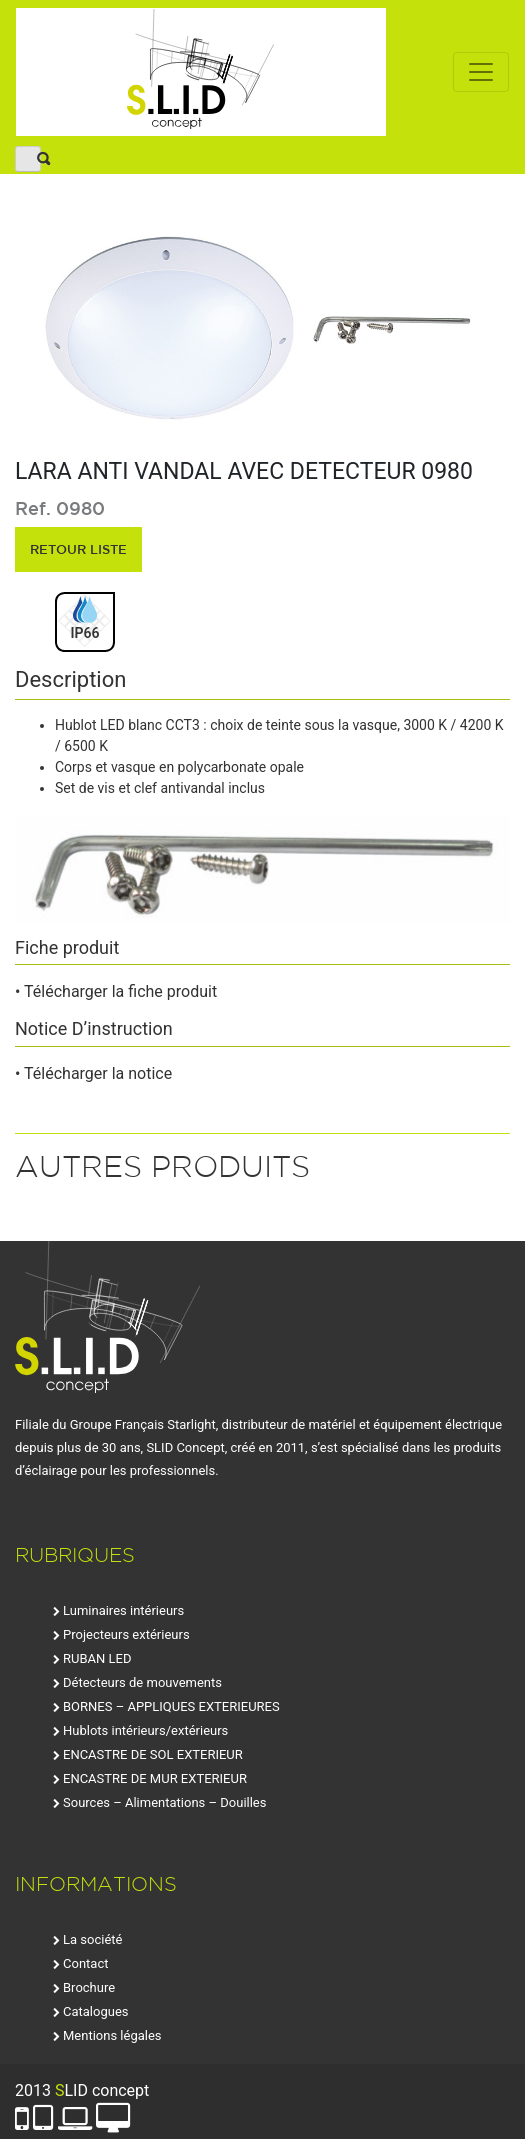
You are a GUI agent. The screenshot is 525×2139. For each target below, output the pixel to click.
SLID (201, 72)
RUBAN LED (97, 1658)
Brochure (89, 1987)
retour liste (78, 549)
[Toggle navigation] (481, 72)
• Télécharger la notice (93, 1073)
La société (92, 1939)
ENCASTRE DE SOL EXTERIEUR (153, 1754)
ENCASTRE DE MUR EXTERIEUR (155, 1778)
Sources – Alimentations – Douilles (164, 1802)
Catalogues (96, 2011)
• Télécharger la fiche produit (116, 991)
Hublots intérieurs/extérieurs (145, 1730)
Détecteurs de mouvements (142, 1682)
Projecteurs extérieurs (126, 1634)
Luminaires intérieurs (123, 1610)
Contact (85, 1963)
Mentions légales (112, 2035)
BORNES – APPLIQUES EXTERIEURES (171, 1706)
